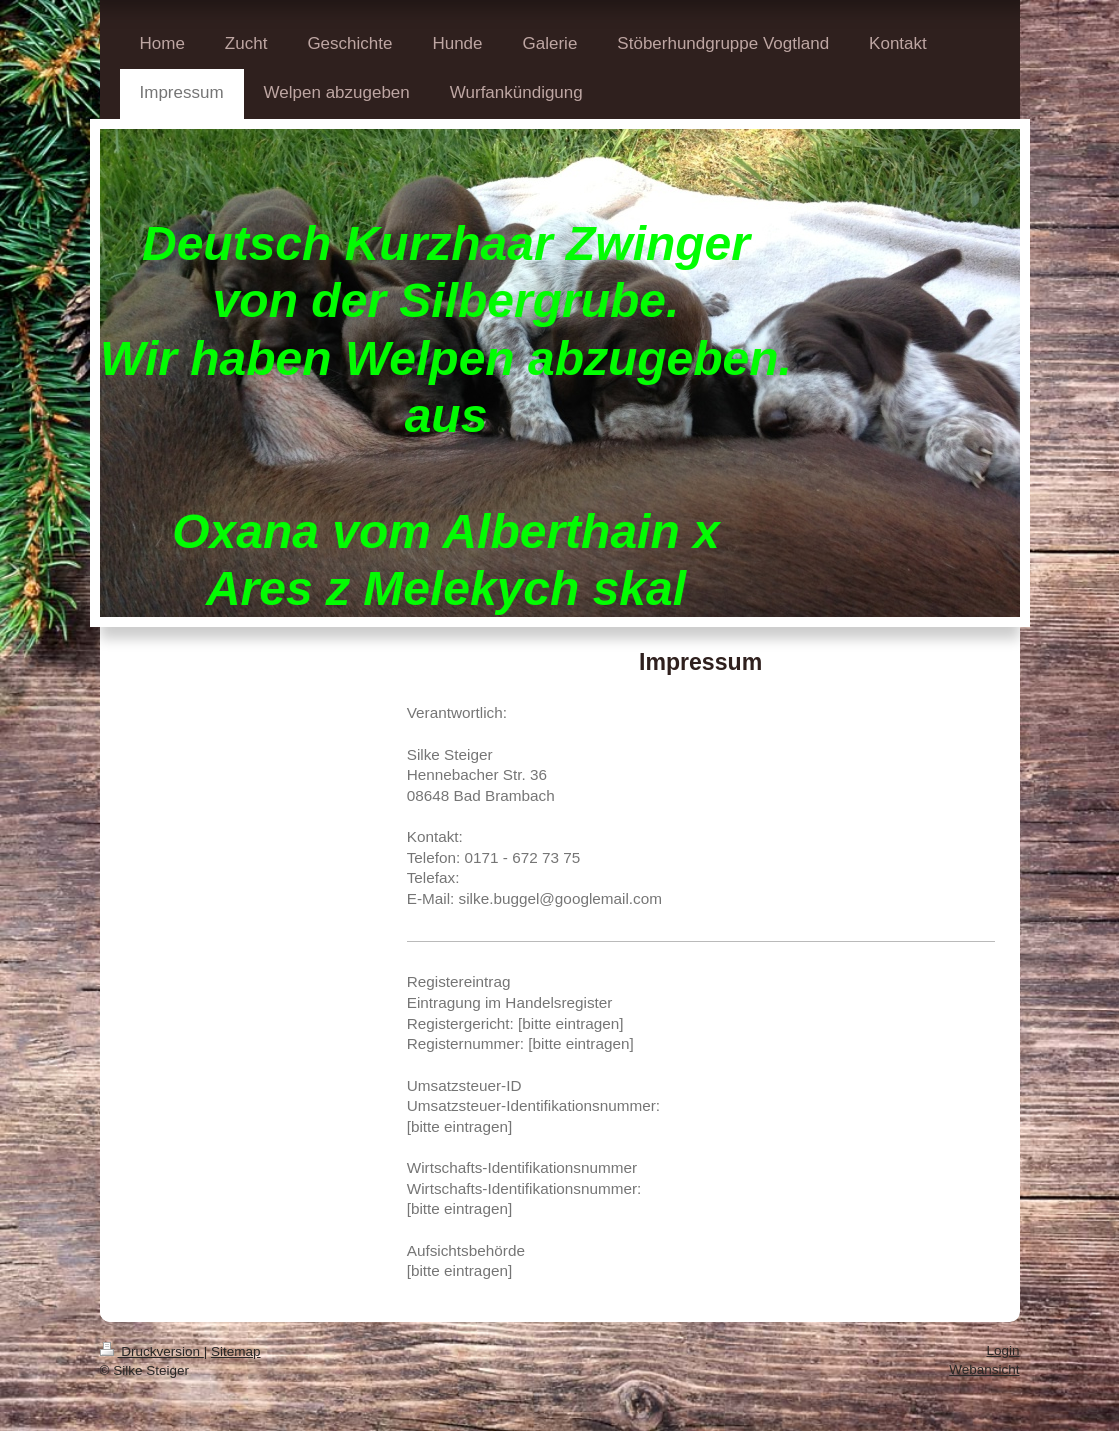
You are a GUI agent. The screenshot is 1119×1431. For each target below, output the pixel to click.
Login (1002, 1350)
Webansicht (984, 1369)
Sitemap (236, 1351)
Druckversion (152, 1351)
